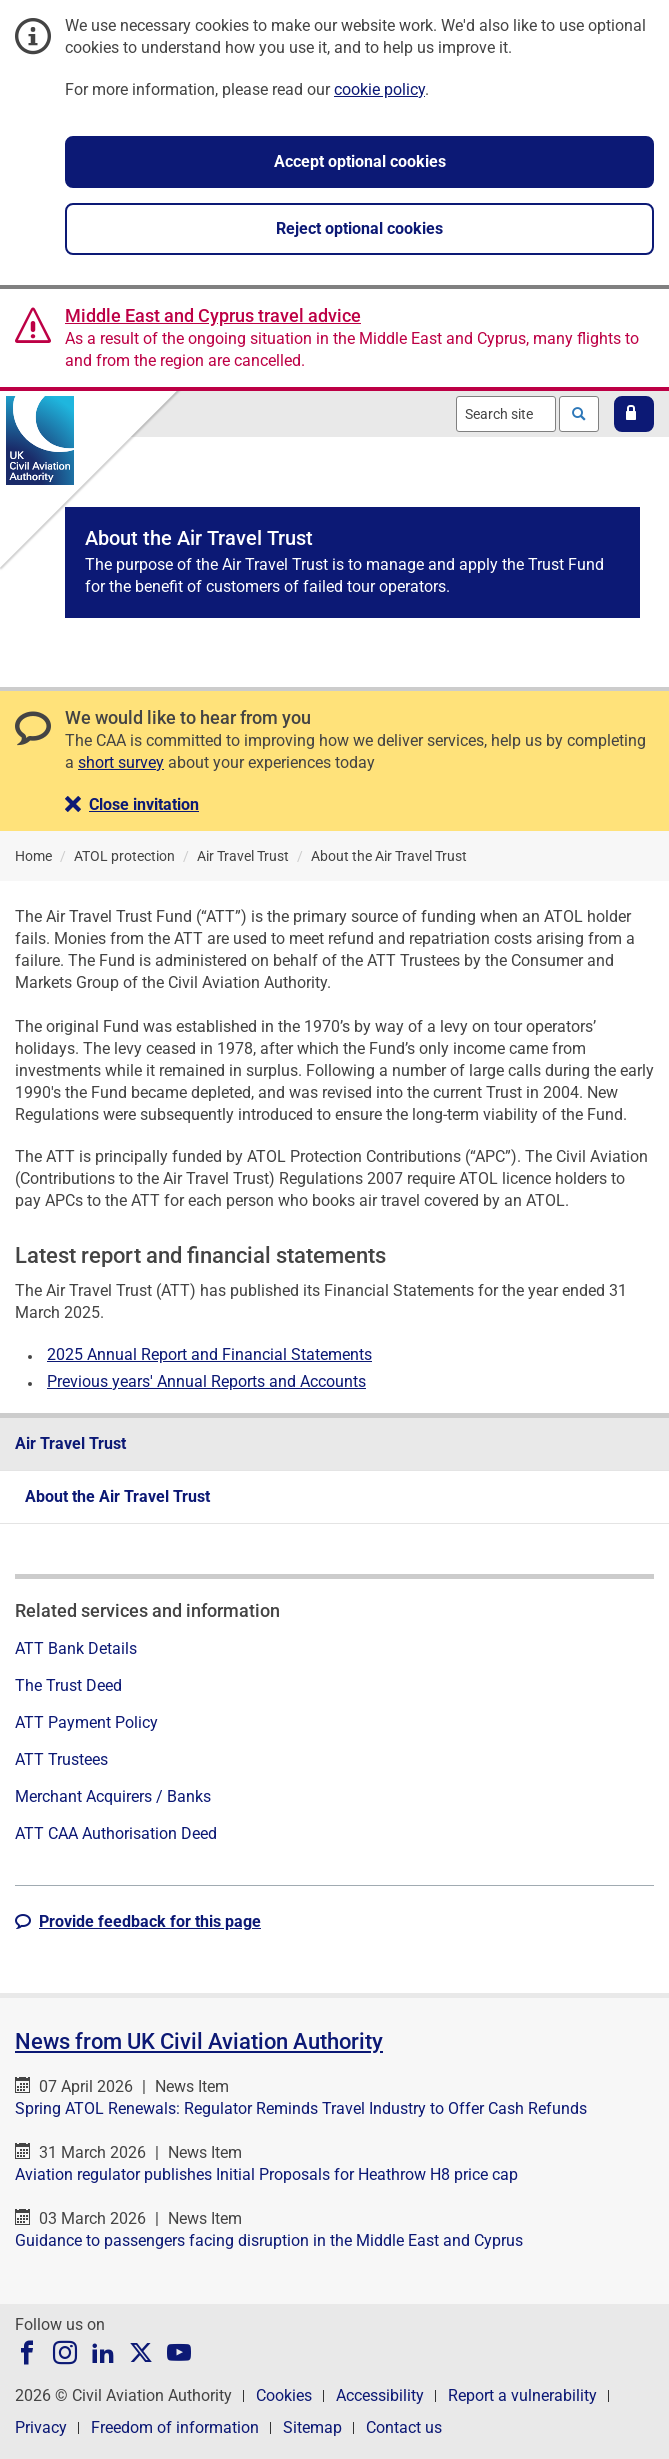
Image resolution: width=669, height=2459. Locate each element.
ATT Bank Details (76, 1648)
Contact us (404, 2427)
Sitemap (312, 2427)
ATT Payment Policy (86, 1722)
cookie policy (379, 89)
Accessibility (380, 2395)
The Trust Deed (68, 1685)
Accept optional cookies (360, 161)
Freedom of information (175, 2427)
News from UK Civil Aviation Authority (199, 2041)
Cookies (284, 2395)
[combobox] (506, 414)
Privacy (41, 2427)
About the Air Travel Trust (117, 1496)
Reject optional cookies (359, 228)
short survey (121, 762)
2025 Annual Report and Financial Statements (209, 1354)
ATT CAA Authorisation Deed (116, 1833)
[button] (634, 414)
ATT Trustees (61, 1759)
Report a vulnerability (522, 2395)
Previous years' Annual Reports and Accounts (206, 1381)
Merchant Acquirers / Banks (113, 1796)
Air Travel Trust (70, 1443)
